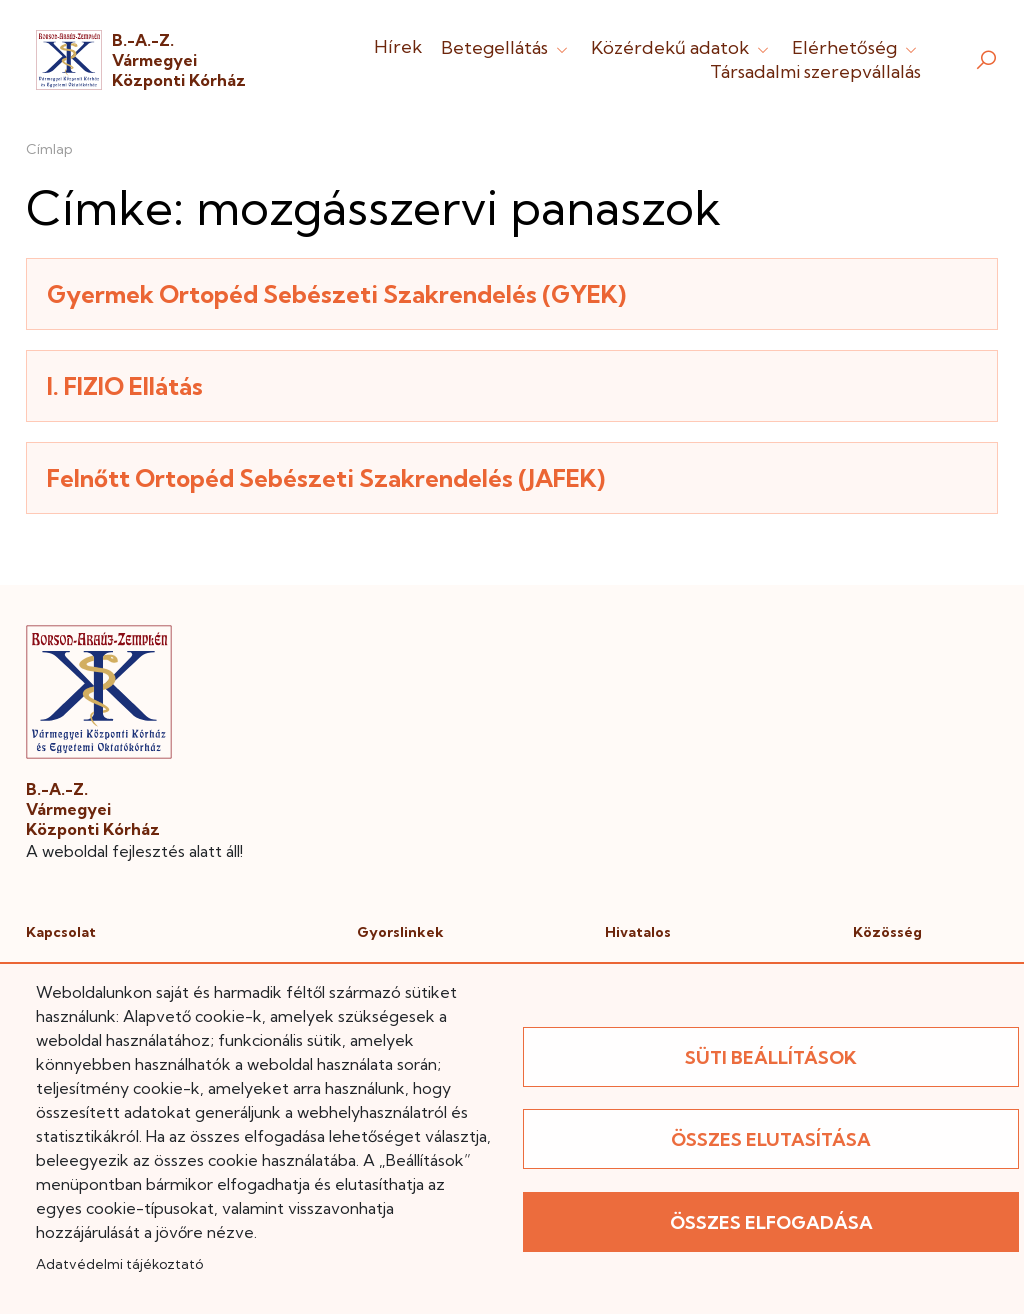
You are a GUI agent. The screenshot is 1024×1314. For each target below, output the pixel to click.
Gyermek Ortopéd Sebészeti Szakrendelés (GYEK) (336, 294)
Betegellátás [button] (506, 47)
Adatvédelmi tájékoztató (119, 1264)
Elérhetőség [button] (856, 47)
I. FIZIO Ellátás (125, 386)
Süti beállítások (771, 1057)
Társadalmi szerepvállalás (815, 71)
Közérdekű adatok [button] (682, 47)
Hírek (398, 46)
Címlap (49, 149)
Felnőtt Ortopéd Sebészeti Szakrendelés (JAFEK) (326, 478)
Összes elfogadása (771, 1222)
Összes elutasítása (771, 1139)
